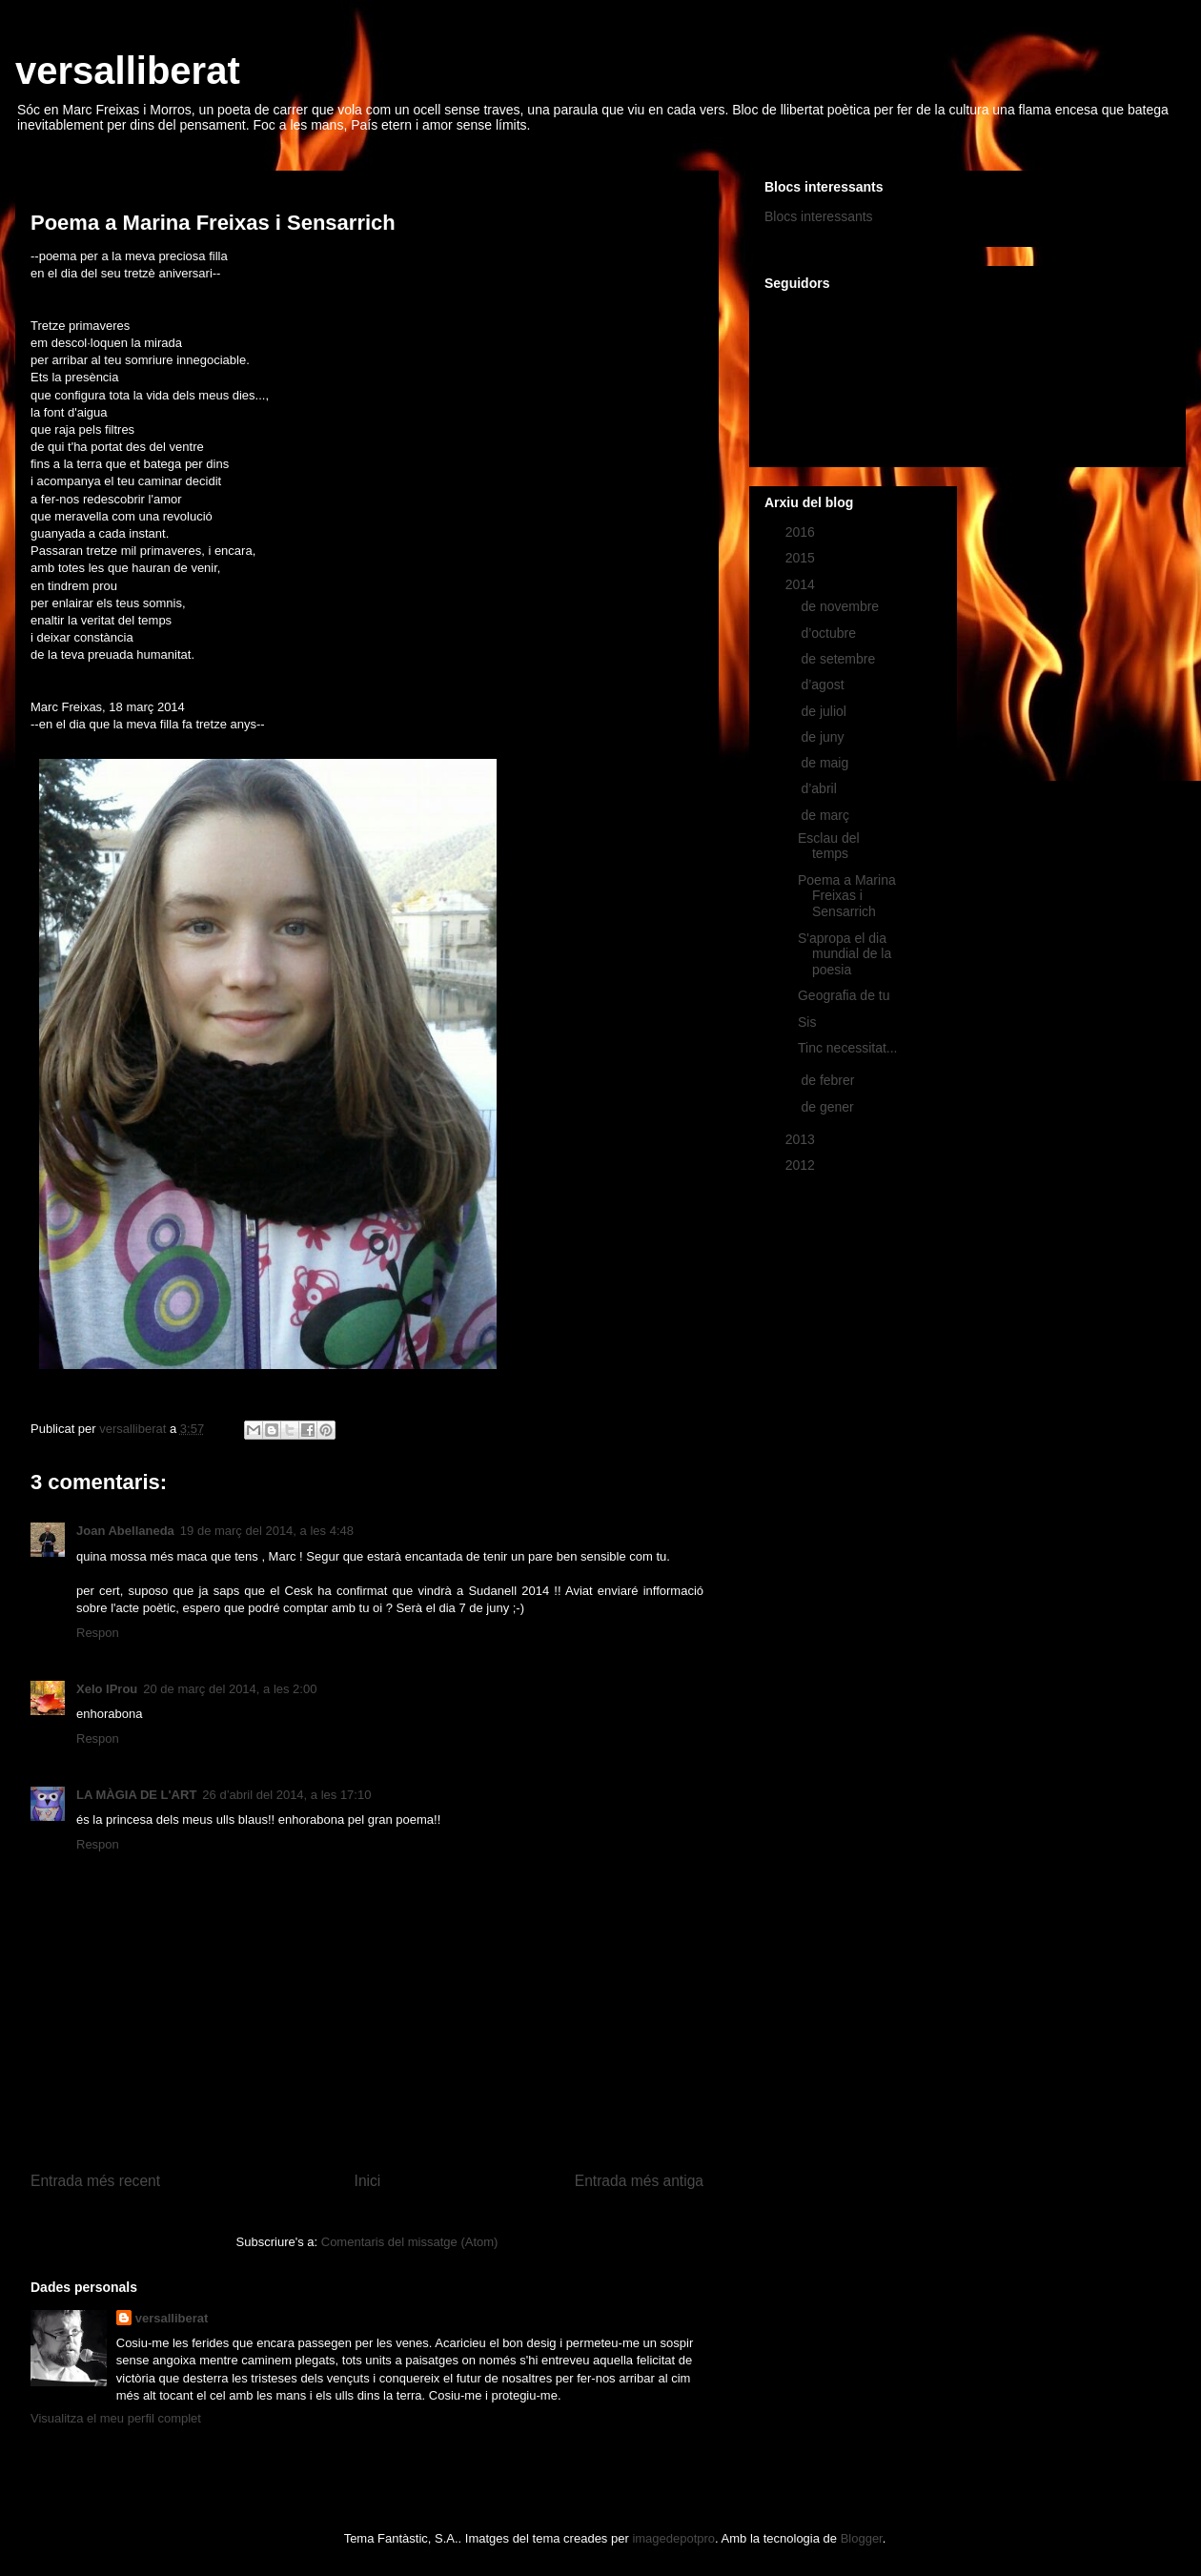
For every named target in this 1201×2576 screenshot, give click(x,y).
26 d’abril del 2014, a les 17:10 (286, 1795)
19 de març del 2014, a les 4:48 (267, 1530)
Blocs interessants (818, 216)
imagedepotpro (673, 2538)
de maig (826, 762)
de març (826, 815)
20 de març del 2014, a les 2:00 (229, 1689)
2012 (802, 1165)
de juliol (825, 711)
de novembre (842, 606)
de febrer (829, 1080)
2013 (802, 1139)
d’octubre (830, 633)
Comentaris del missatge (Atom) (410, 2242)
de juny (824, 737)
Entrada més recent (95, 2181)
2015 (802, 557)
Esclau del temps (829, 846)
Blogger (862, 2538)
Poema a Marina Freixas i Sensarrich (847, 896)
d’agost (824, 684)
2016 (802, 532)
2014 (802, 584)
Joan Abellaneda (125, 1530)
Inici (368, 2181)
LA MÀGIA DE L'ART (136, 1795)
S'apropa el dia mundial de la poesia (844, 954)
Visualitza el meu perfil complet (116, 2418)
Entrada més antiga (639, 2181)
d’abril (820, 788)
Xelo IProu (106, 1689)
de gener (829, 1106)
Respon (97, 1632)
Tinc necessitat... (848, 1047)
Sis (807, 1022)
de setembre (840, 658)
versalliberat (127, 71)
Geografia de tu (844, 995)
